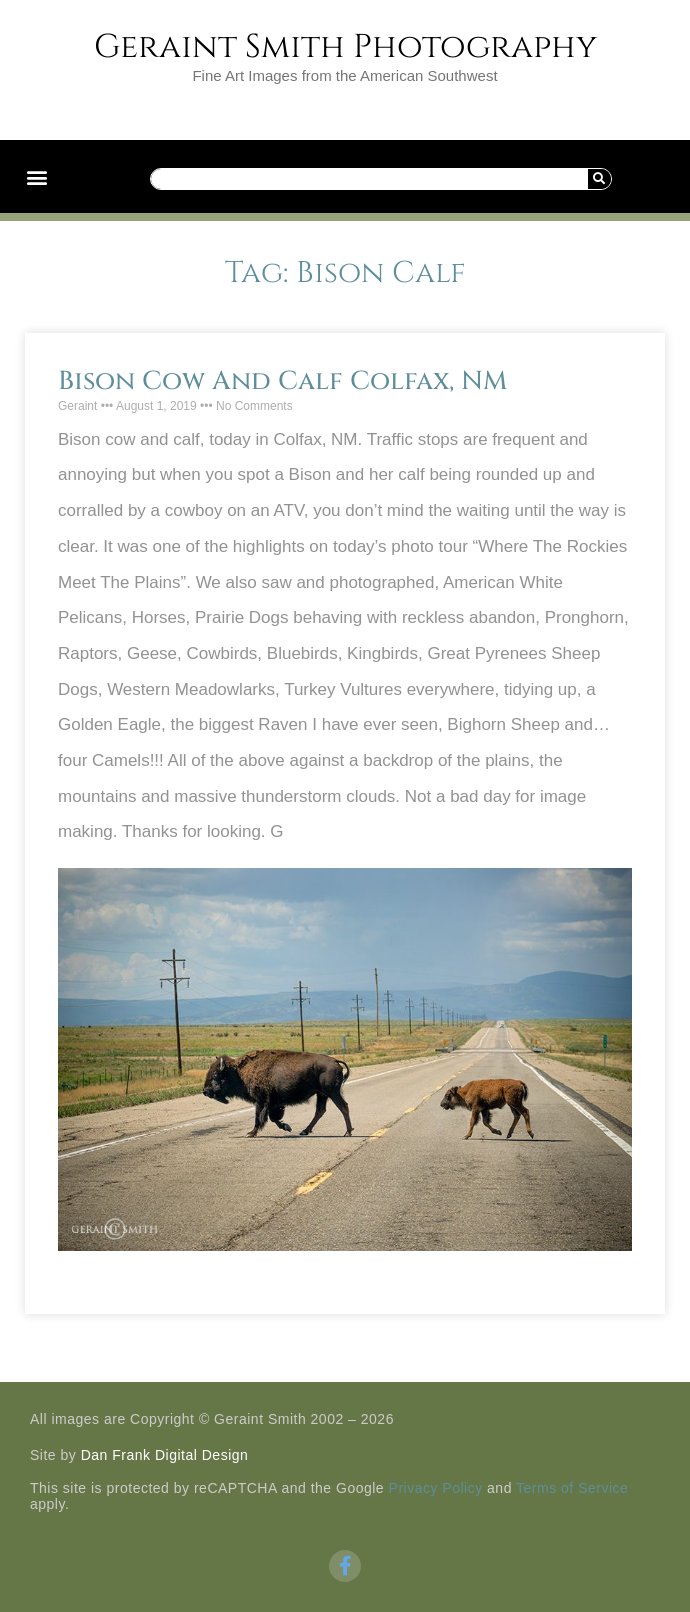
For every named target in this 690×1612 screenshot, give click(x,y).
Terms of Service (572, 1488)
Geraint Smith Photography (345, 47)
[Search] (599, 179)
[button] (36, 176)
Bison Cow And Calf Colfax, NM (282, 381)
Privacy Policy (436, 1488)
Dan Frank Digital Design (165, 1455)
